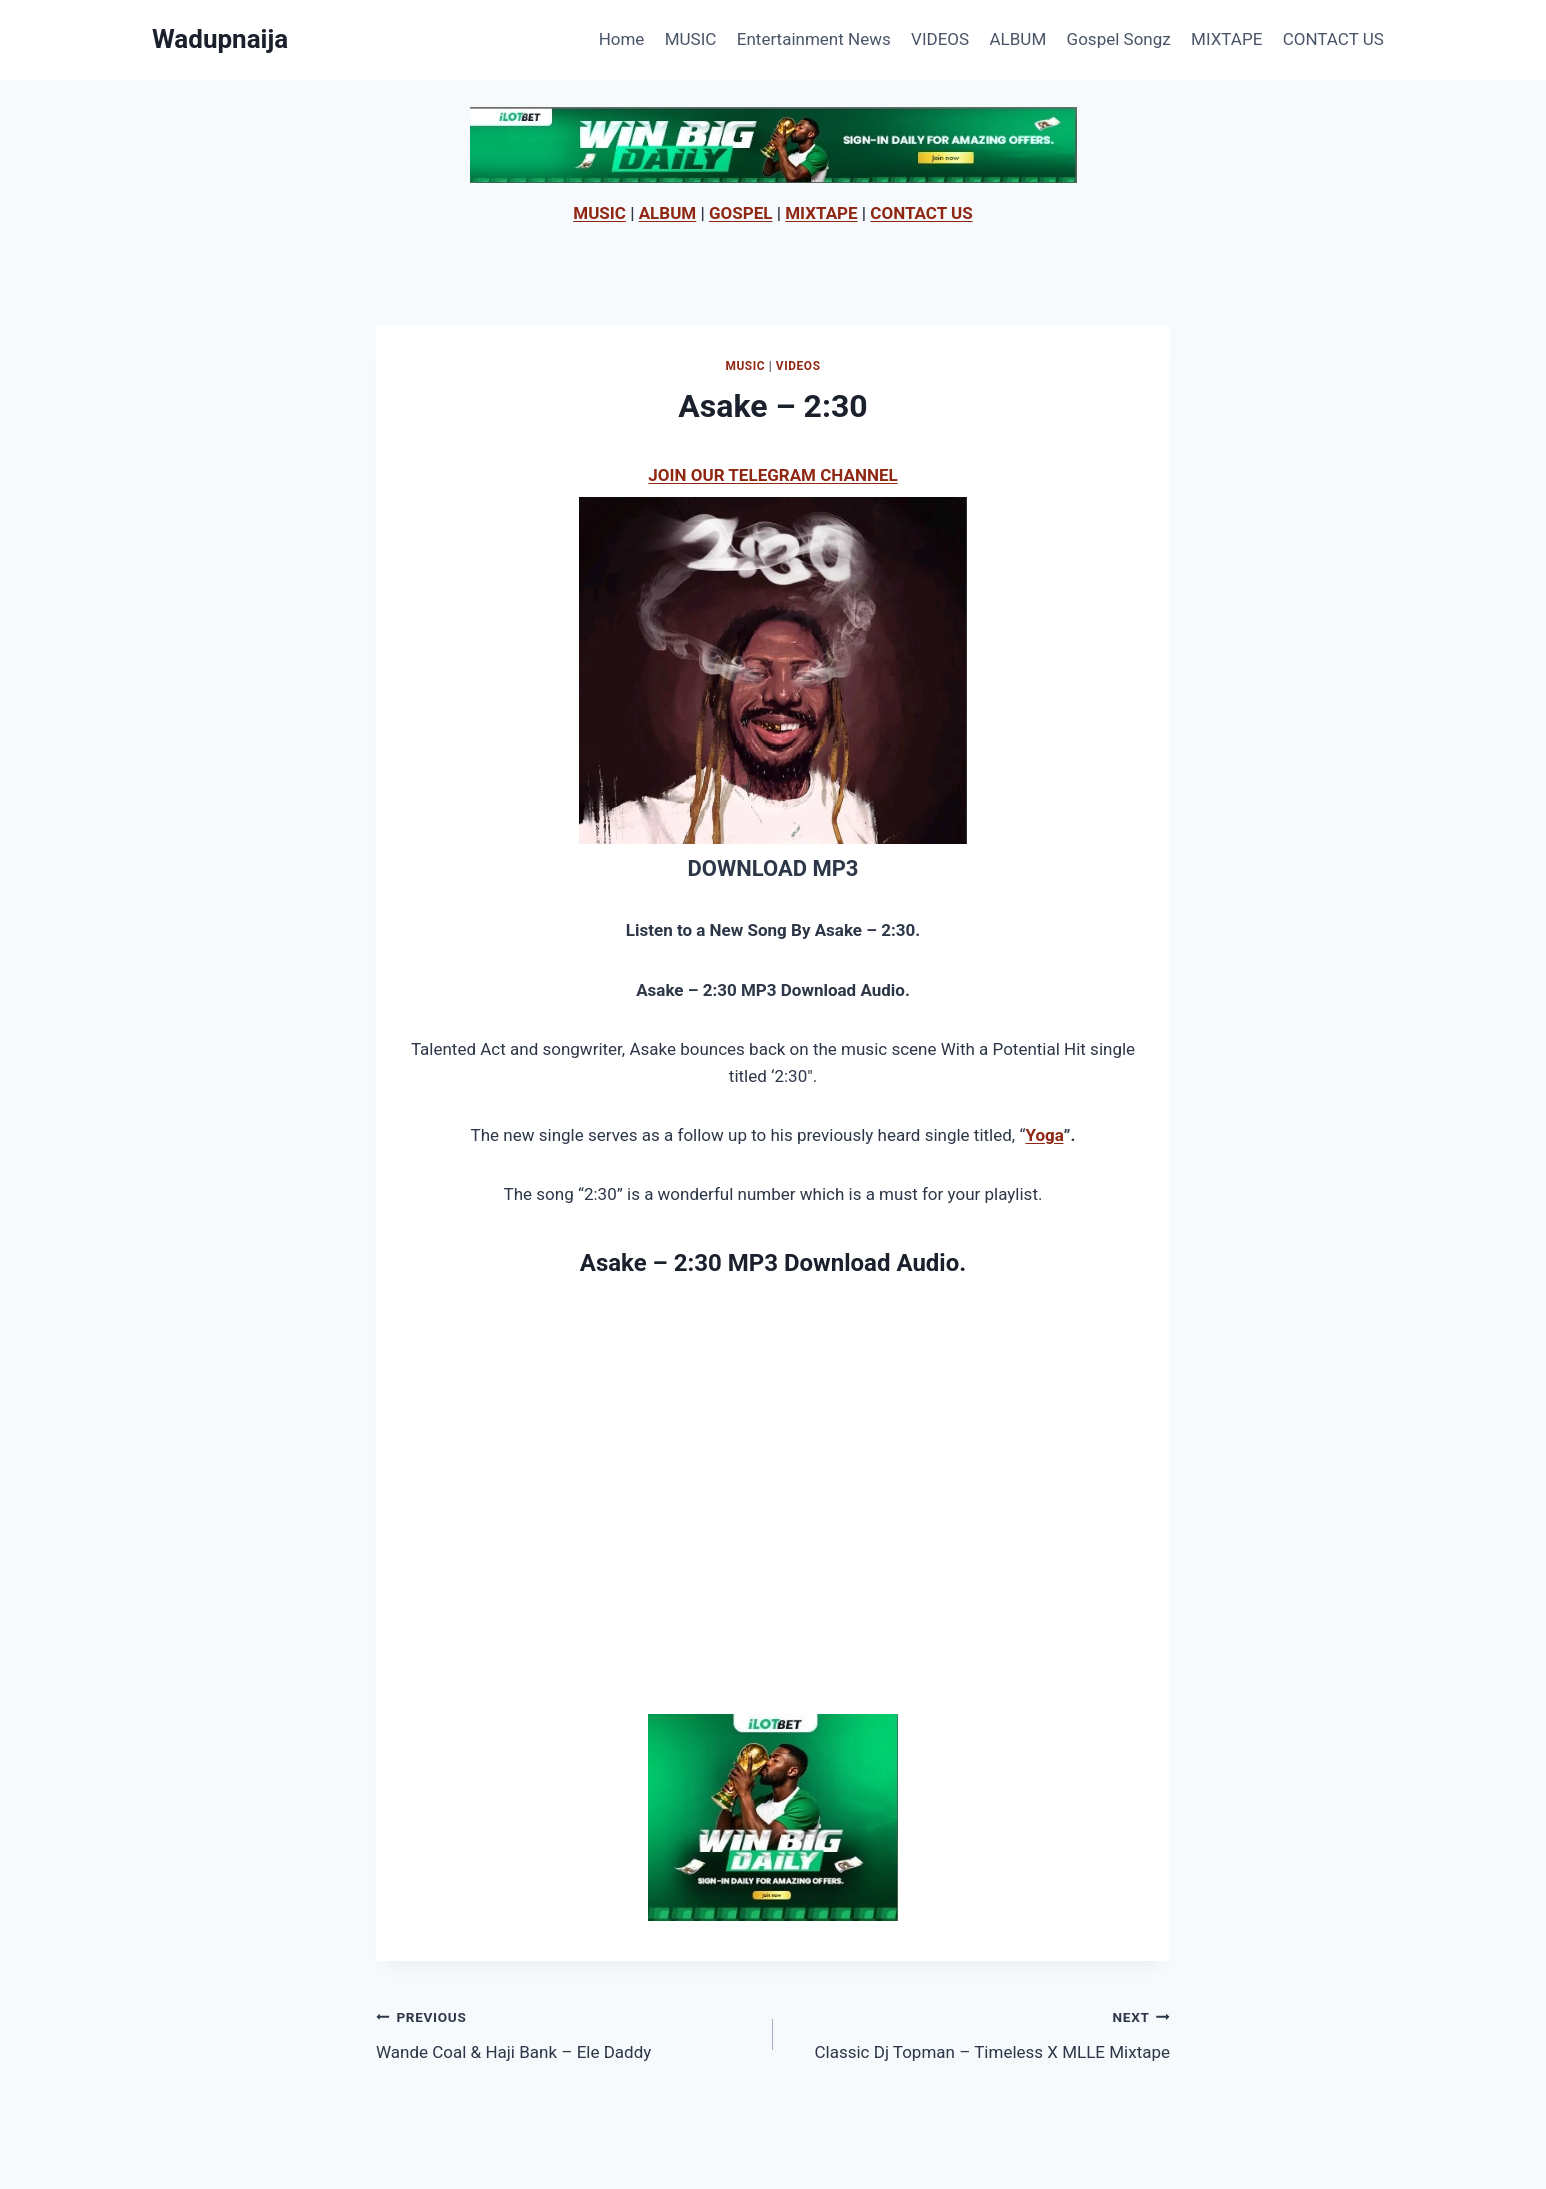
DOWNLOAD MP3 (772, 868)
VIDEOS (940, 39)
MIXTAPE (1226, 39)
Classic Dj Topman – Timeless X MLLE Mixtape (980, 2032)
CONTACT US (1333, 39)
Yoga (1044, 1135)
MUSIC (691, 39)
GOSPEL (741, 213)
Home (622, 39)
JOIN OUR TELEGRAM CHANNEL (772, 475)
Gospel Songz (1119, 39)
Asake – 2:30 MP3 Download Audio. (773, 1263)
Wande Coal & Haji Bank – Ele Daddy (566, 2032)
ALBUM (1018, 39)
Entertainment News (814, 39)
